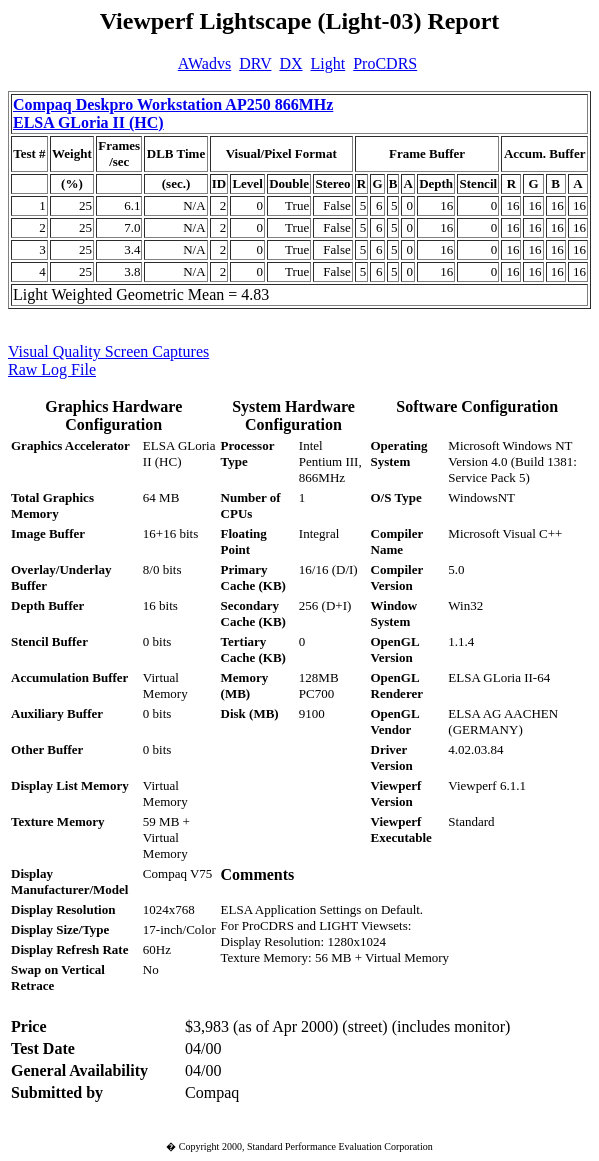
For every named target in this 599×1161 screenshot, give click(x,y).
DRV (255, 63)
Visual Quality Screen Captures (108, 351)
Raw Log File (52, 369)
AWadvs (204, 63)
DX (290, 63)
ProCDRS (385, 63)
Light (328, 63)
